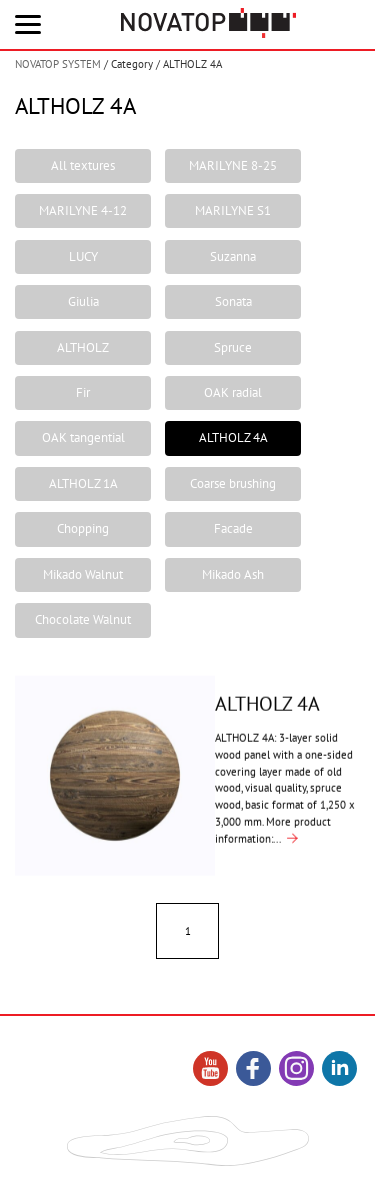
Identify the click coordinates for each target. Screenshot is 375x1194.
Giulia (83, 301)
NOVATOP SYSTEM (58, 64)
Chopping (83, 528)
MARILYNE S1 (233, 210)
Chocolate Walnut (83, 619)
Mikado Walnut (83, 574)
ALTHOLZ (83, 347)
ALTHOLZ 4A (233, 437)
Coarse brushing (233, 483)
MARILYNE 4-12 (83, 210)
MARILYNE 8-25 (233, 165)
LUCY (83, 256)
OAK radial (233, 392)
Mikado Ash (233, 574)
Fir (83, 392)
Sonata (233, 301)
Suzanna (233, 256)
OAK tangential (83, 437)
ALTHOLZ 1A (83, 483)
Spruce (233, 347)
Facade (233, 528)
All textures (83, 165)
